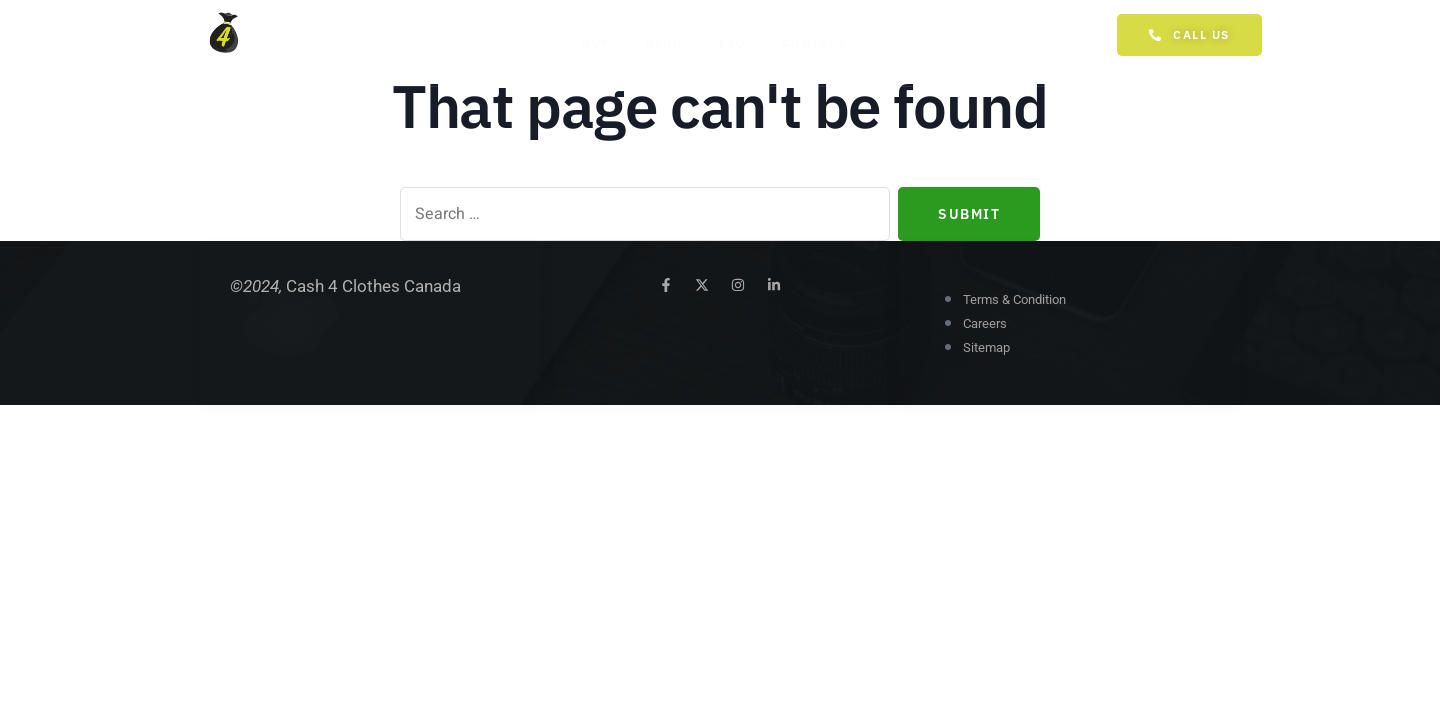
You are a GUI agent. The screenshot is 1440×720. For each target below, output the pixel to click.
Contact (810, 42)
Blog (660, 42)
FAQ (728, 42)
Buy (592, 42)
